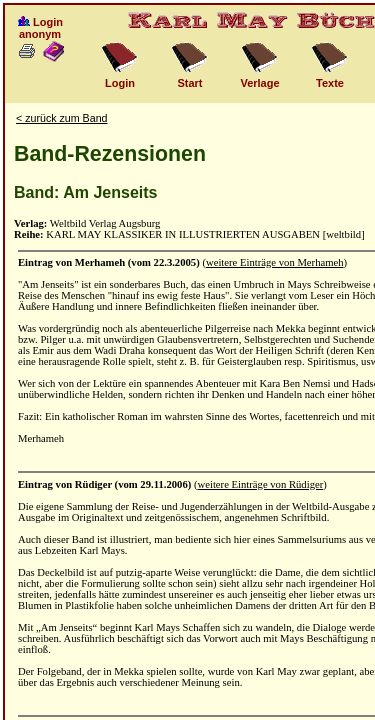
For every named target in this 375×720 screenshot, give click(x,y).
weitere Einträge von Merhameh (275, 262)
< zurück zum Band (62, 118)
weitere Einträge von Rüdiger (261, 484)
